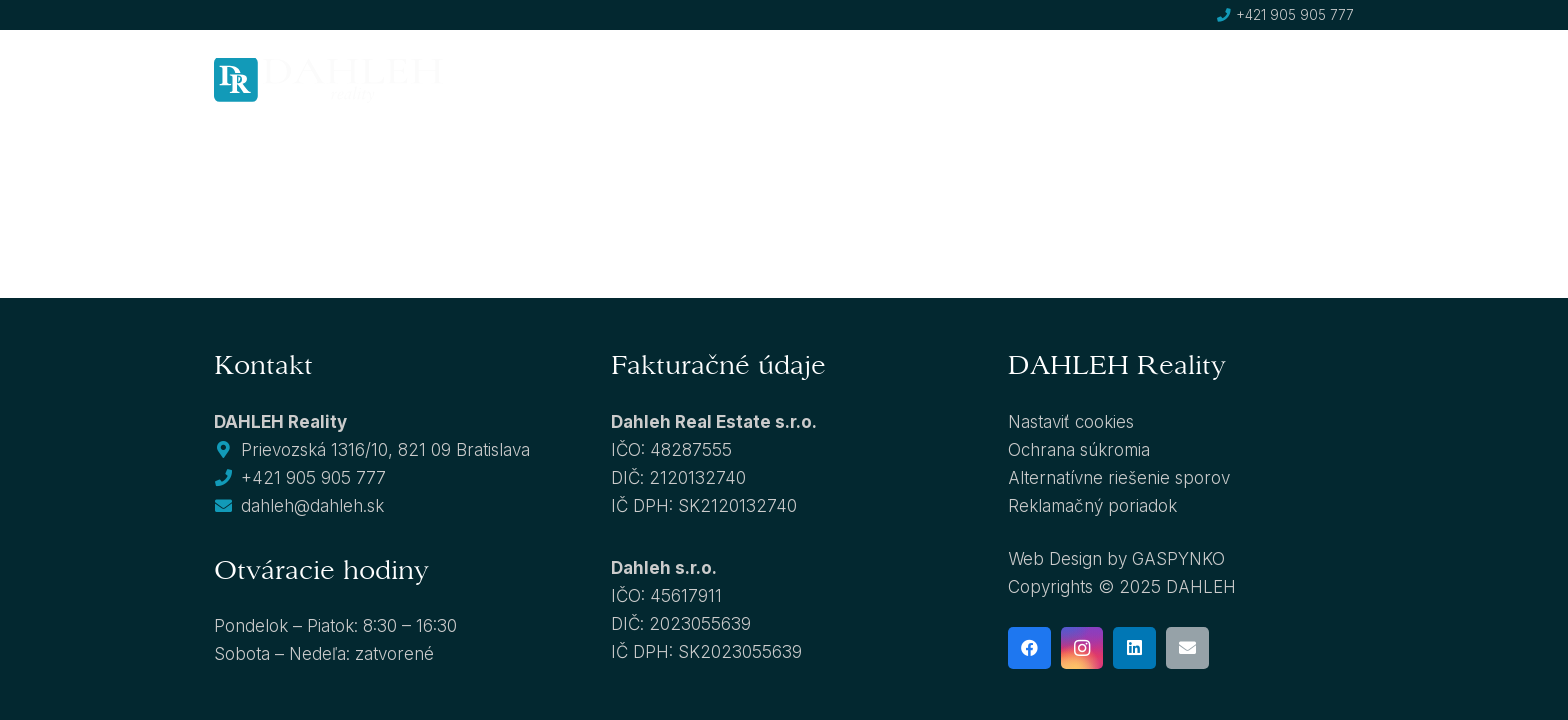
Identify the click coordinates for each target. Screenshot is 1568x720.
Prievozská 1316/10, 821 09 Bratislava (385, 450)
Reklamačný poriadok (1092, 506)
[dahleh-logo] (328, 80)
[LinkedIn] (1134, 648)
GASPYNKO (1178, 559)
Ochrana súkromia (1079, 450)
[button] (755, 80)
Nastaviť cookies (1071, 422)
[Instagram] (1082, 648)
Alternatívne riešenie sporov (1119, 478)
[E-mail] (1187, 648)
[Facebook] (1029, 648)
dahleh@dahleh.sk (312, 506)
